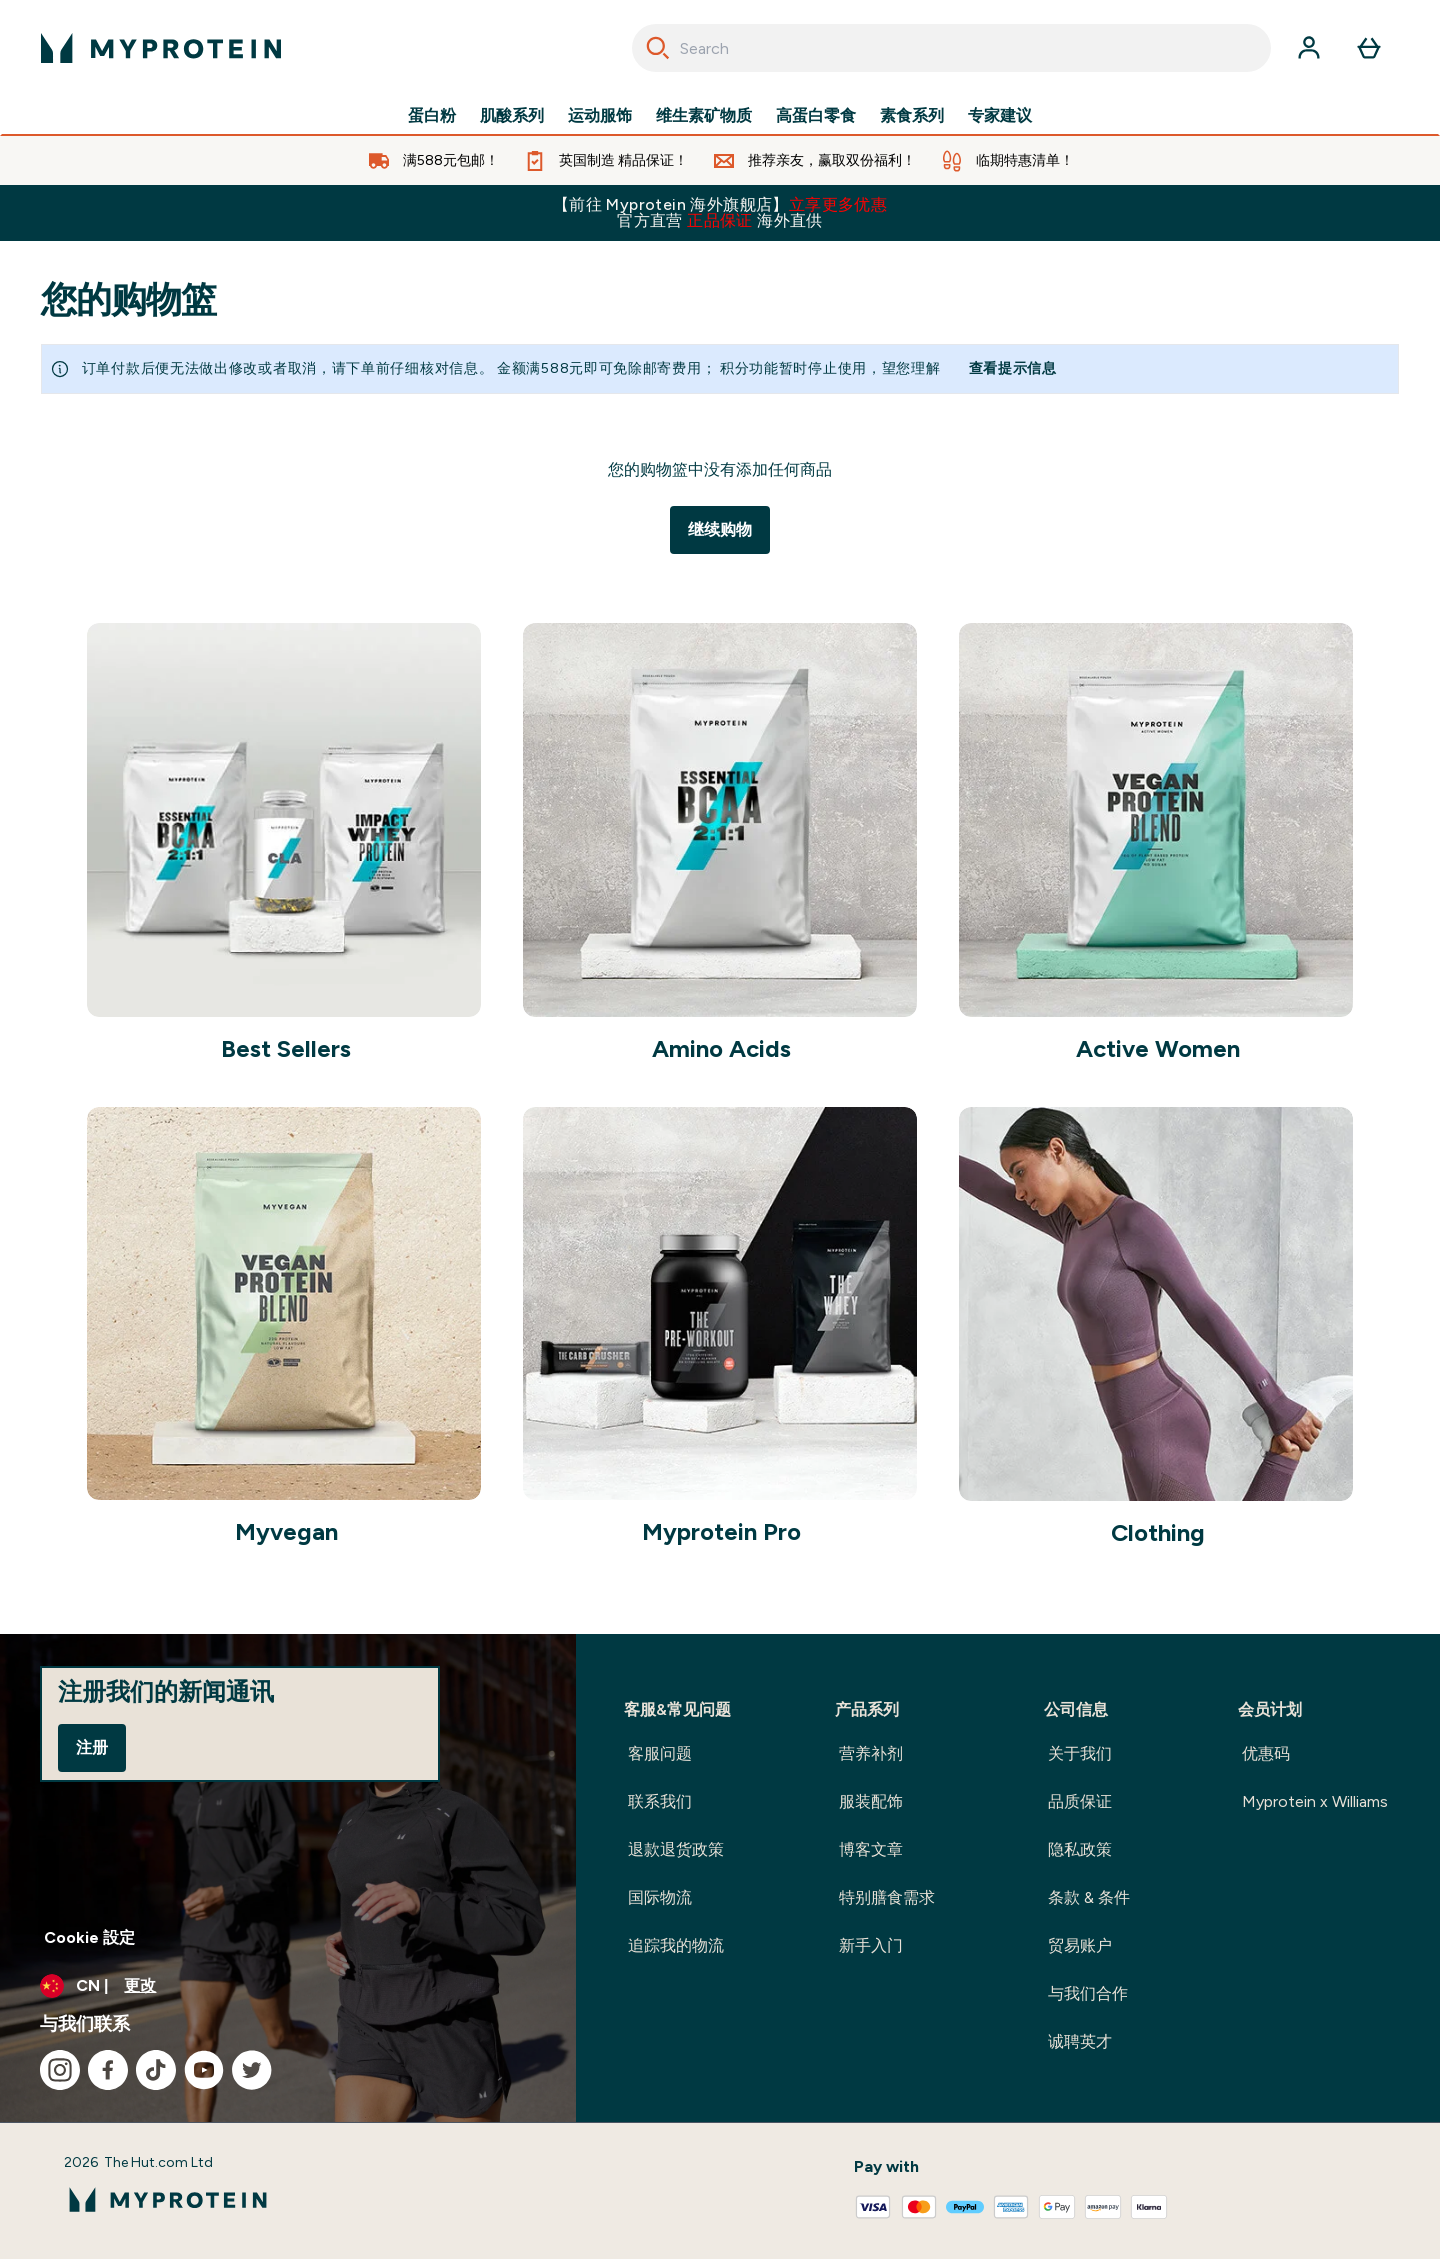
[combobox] (951, 48)
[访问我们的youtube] (204, 2070)
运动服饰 (600, 116)
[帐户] (1309, 48)
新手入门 (871, 1945)
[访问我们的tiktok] (156, 2070)
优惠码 (1266, 1753)
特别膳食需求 (887, 1897)
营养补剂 (871, 1753)
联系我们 (660, 1801)
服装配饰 (871, 1801)
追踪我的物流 (676, 1945)
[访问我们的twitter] (252, 2070)
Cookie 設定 (89, 1937)
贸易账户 (1080, 1945)
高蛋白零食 (816, 116)
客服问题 (660, 1753)
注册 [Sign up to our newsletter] (92, 1747)
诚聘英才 (1080, 2041)
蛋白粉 (432, 116)
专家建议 (1000, 116)
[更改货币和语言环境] (288, 1986)
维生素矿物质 (704, 116)
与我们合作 (1088, 1993)
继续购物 (720, 529)
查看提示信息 (1013, 368)
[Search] (658, 48)
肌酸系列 (512, 116)
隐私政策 (1080, 1849)
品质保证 (1080, 1801)
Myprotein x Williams (1315, 1801)
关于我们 (1080, 1753)
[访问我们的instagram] (60, 2070)
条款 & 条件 (1089, 1897)
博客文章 (871, 1849)
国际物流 (660, 1897)
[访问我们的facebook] (108, 2070)
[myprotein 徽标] (161, 48)
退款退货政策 (676, 1849)
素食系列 (912, 116)
